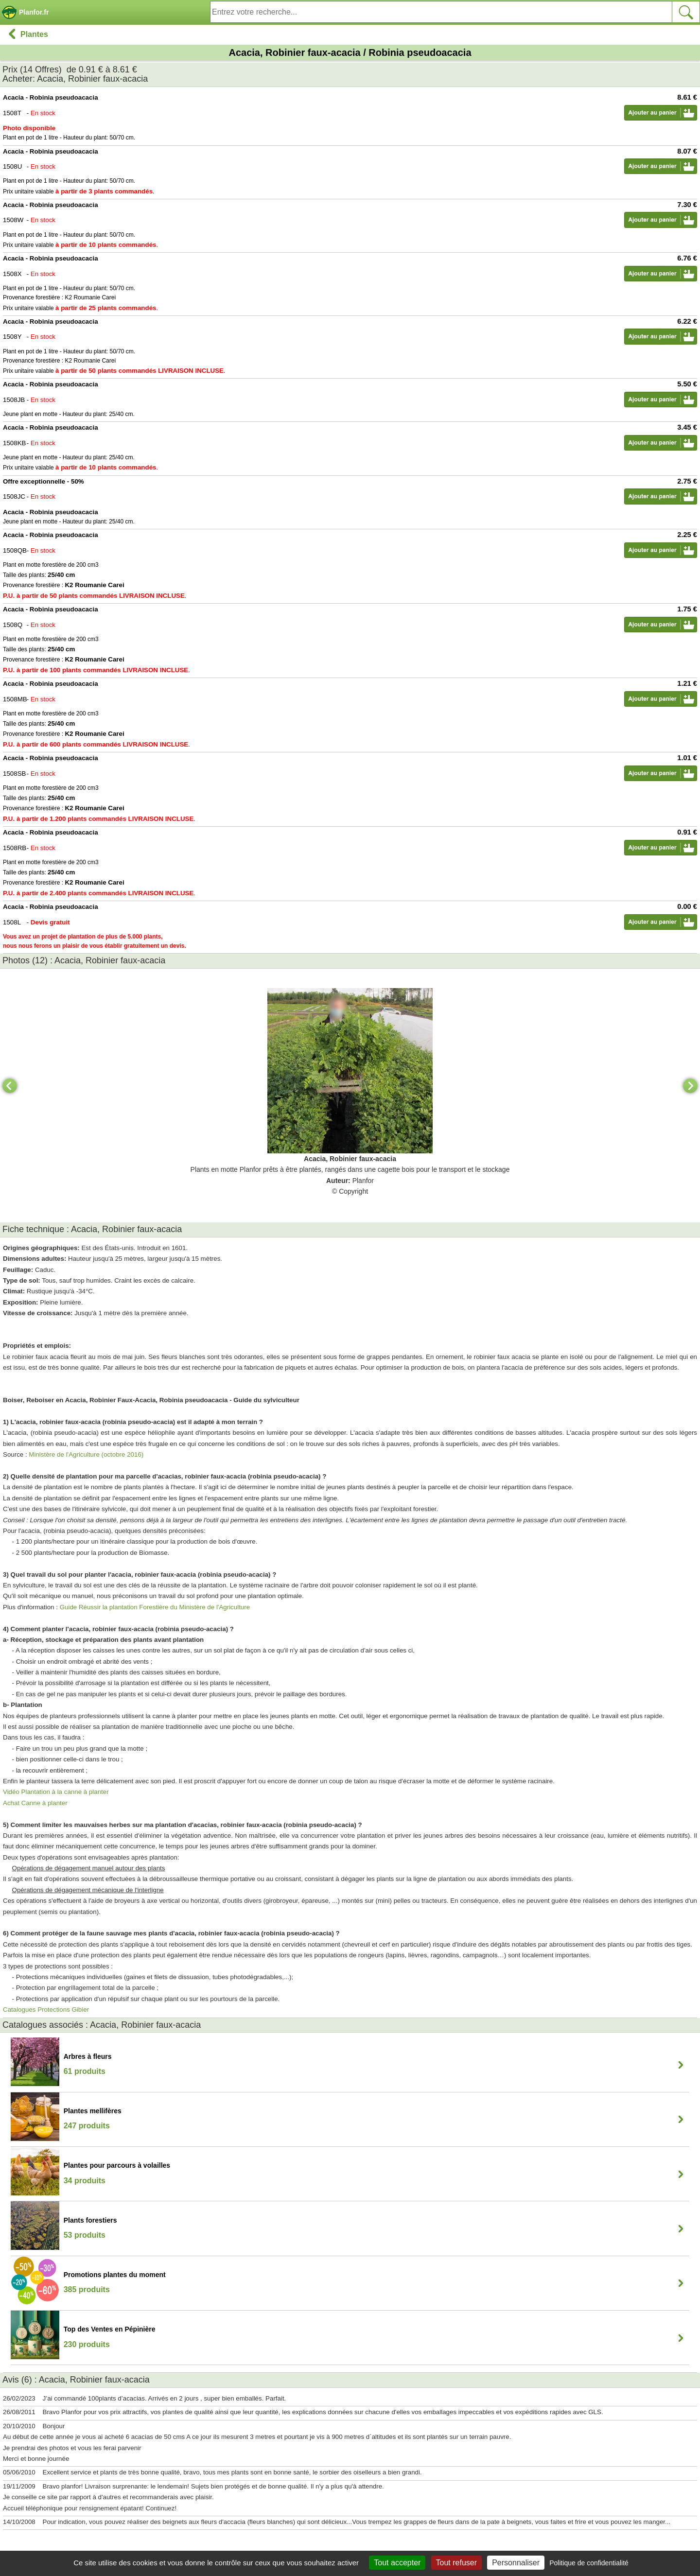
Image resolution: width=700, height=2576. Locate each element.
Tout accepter (397, 2563)
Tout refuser (456, 2563)
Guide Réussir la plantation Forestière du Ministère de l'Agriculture (155, 1607)
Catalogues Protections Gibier (46, 2009)
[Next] (690, 1086)
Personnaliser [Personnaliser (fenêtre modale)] (516, 2563)
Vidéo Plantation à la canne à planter (56, 1791)
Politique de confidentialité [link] (589, 2563)
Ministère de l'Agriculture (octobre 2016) (86, 1454)
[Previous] (9, 1086)
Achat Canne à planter (35, 1803)
